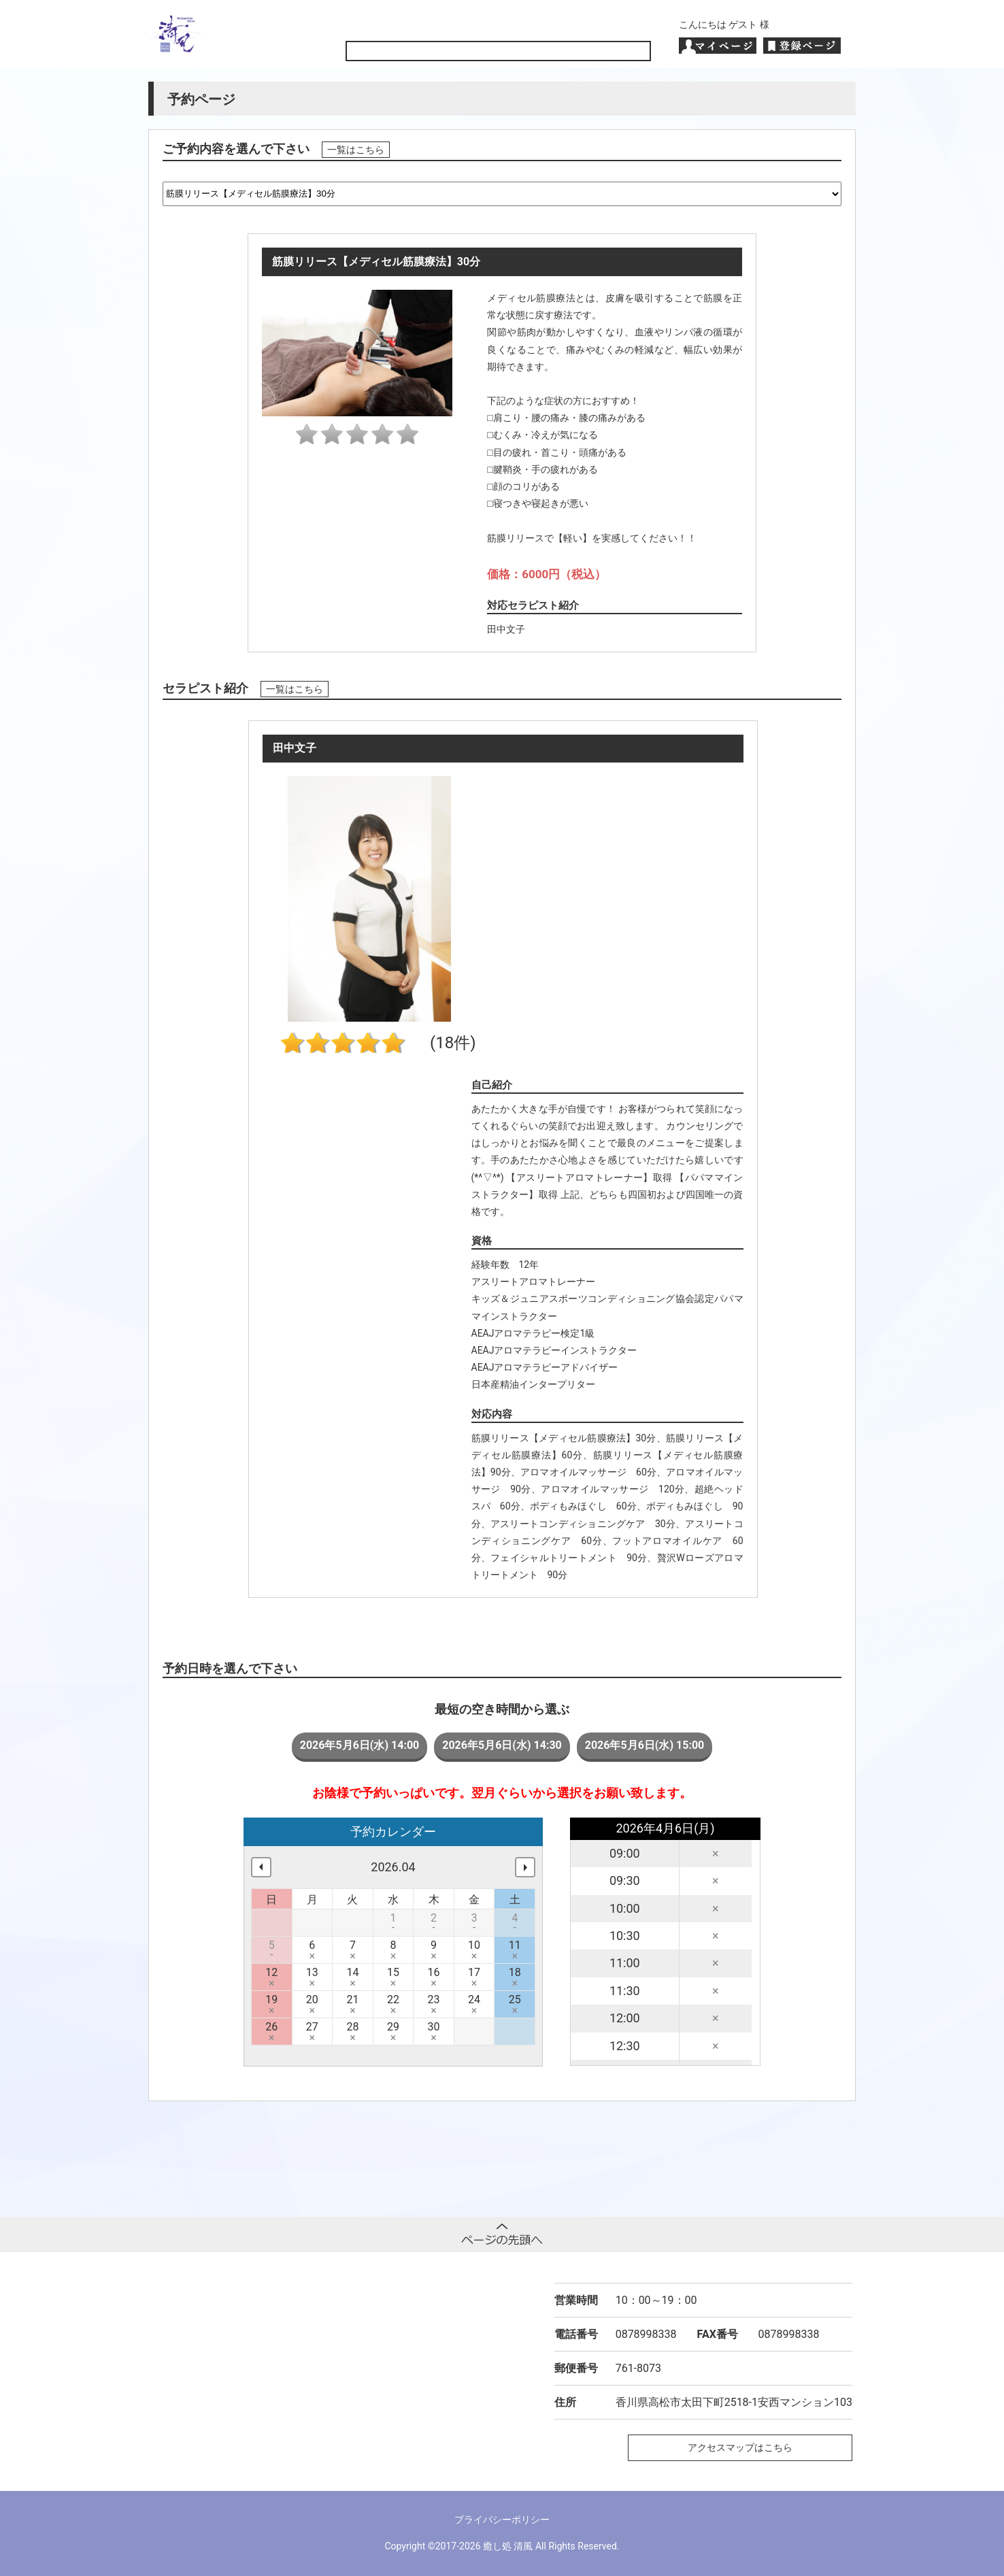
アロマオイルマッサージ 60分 (588, 1472)
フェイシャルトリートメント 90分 (568, 1557)
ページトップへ (502, 2234)
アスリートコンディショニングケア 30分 (582, 1523)
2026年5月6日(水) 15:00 (645, 1745)
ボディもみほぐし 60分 (583, 1506)
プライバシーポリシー (502, 2519)
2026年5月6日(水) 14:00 (360, 1745)
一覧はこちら (355, 149)
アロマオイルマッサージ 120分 (612, 1489)
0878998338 (646, 2334)
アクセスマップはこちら (740, 2447)
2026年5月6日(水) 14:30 (502, 1745)
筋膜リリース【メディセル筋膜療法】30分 (563, 1438)
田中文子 (506, 629)
